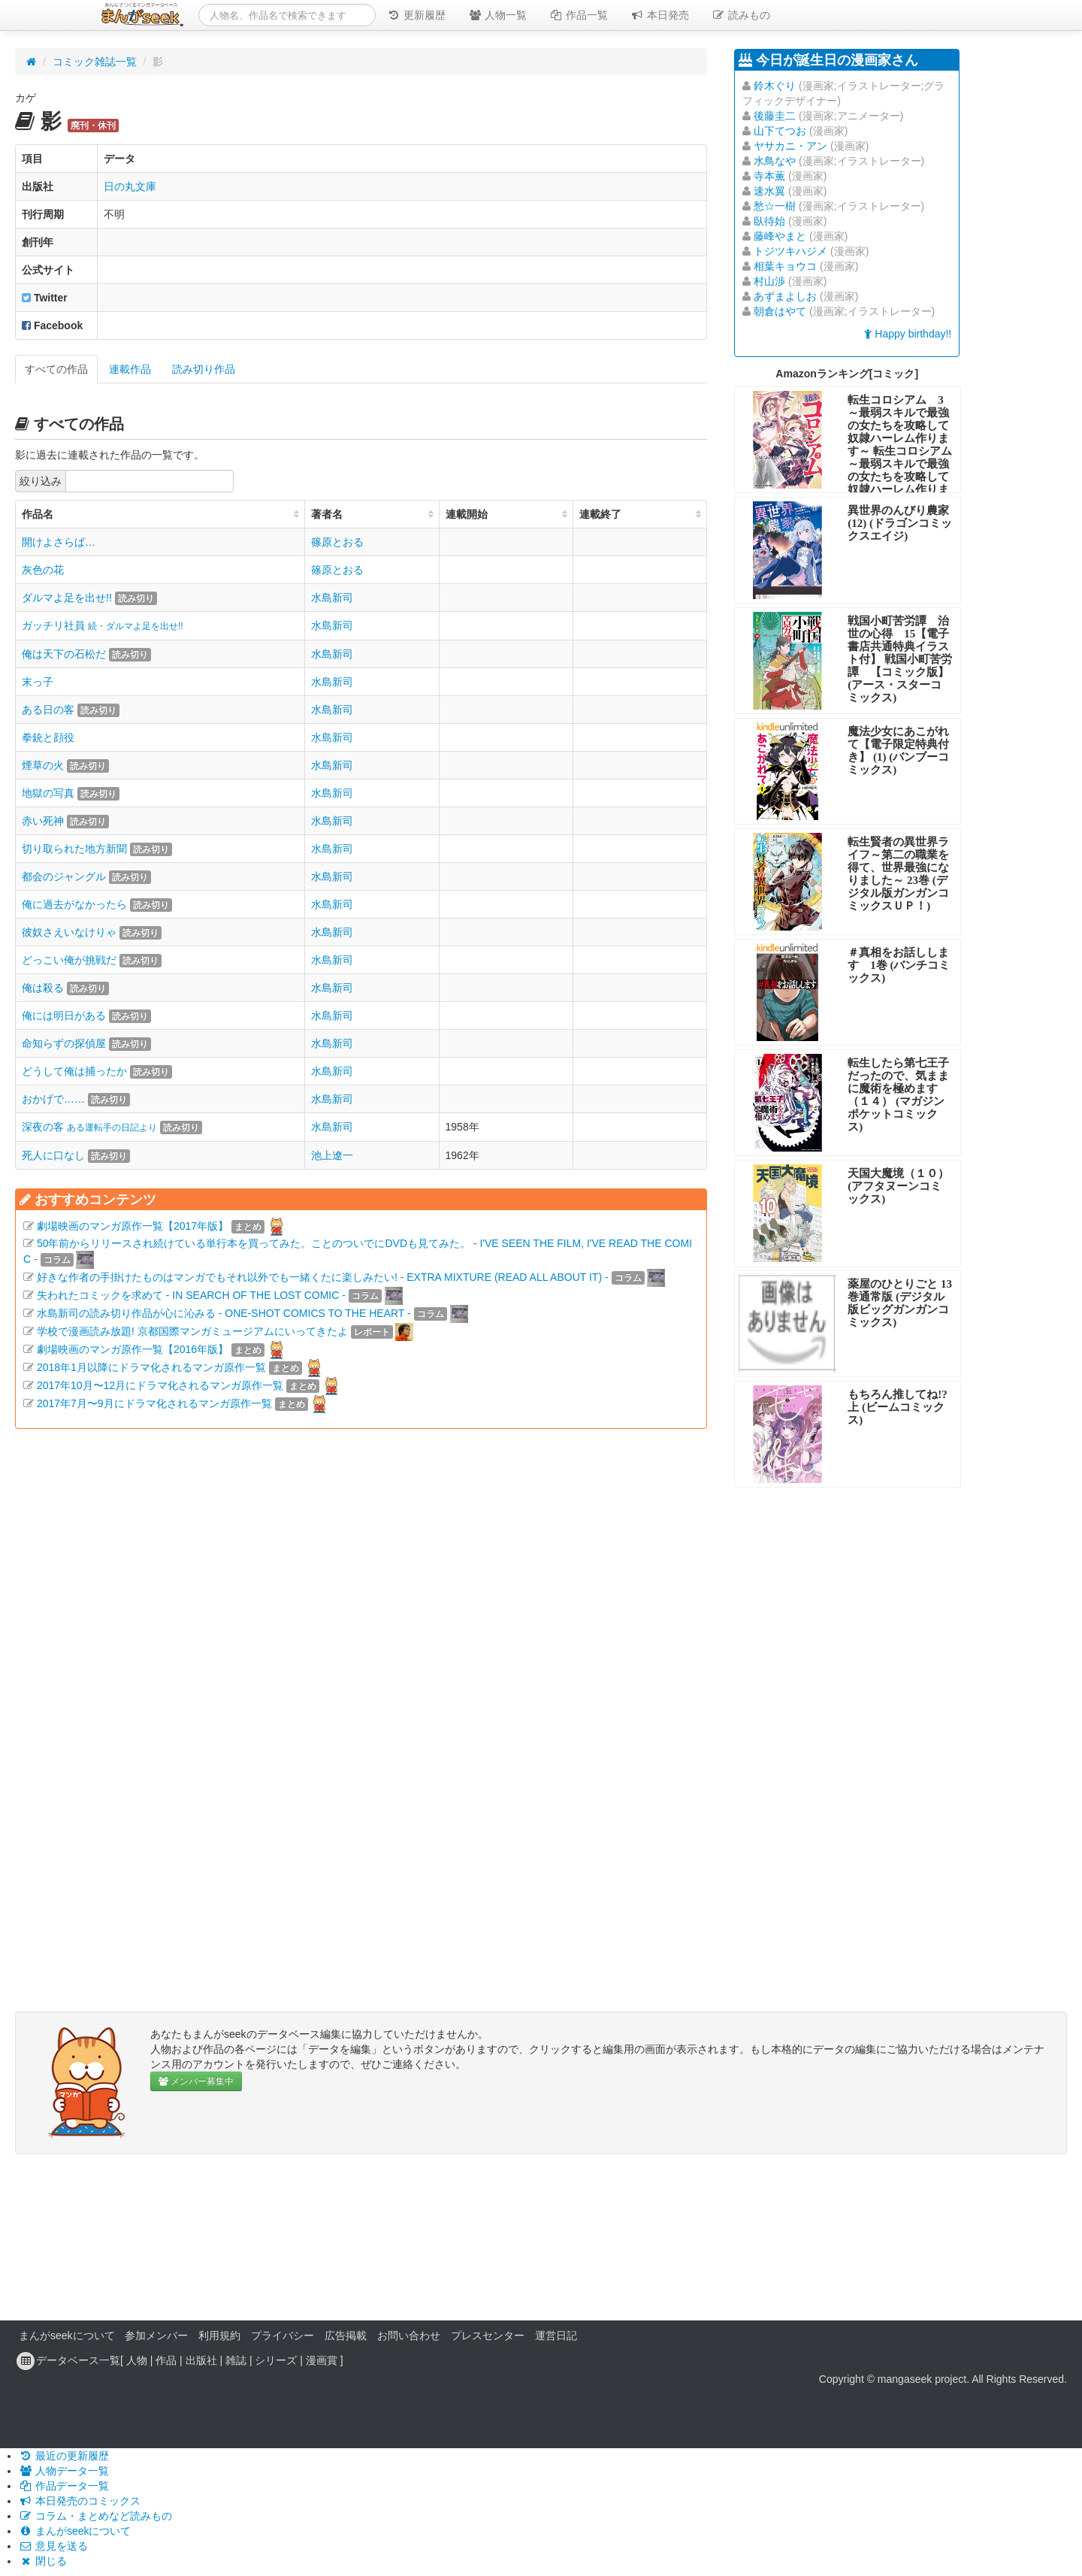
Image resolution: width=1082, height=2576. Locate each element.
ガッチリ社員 (102, 625)
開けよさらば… (58, 542)
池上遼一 (332, 1155)
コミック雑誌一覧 (95, 62)
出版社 (201, 2360)
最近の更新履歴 (64, 2456)
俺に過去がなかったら (74, 904)
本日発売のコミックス (80, 2501)
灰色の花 (43, 570)
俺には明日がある (64, 1016)
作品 (166, 2360)
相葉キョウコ (785, 266)
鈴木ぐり (775, 86)
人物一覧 (497, 15)
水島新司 (332, 598)
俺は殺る (43, 988)
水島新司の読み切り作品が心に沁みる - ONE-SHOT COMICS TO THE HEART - (224, 1313)
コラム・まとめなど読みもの (95, 2516)
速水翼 (769, 191)
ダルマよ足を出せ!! (67, 598)
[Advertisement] (361, 1605)
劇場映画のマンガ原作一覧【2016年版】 (132, 1349)
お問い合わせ (408, 2335)
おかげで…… (53, 1099)
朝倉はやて (780, 311)
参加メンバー (156, 2335)
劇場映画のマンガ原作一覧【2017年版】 (132, 1226)
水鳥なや (775, 161)
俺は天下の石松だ (64, 654)
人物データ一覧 (64, 2471)
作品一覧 (578, 15)
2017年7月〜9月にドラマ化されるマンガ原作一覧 (154, 1403)
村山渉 (769, 281)
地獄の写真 (48, 793)
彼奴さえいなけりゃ (69, 932)
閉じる (43, 2561)
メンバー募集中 (196, 2081)
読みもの (741, 15)
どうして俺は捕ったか (74, 1071)
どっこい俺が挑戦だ (69, 960)
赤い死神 (43, 821)
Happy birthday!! (907, 334)
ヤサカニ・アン (790, 146)
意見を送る (53, 2546)
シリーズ (276, 2360)
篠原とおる (337, 542)
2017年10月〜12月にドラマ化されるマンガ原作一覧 (160, 1385)
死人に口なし (53, 1155)
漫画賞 (321, 2360)
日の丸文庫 (130, 186)
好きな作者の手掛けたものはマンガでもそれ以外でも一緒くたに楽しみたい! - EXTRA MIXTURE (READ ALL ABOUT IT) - (323, 1277)
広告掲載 (346, 2335)
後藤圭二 (775, 116)
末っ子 (37, 682)
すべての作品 (56, 369)
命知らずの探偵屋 (64, 1043)
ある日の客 (48, 710)
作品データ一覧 (64, 2486)
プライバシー (282, 2335)
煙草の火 (43, 765)
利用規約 (219, 2335)
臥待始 (769, 221)
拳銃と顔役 (48, 737)
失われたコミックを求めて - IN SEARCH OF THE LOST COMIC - (191, 1295)
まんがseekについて (67, 2335)
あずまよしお (785, 296)
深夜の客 (89, 1127)
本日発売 (659, 15)
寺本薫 (769, 176)
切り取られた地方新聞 (74, 849)
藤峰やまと (780, 236)
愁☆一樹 (775, 206)
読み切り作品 (203, 369)
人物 (136, 2360)
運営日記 (556, 2335)
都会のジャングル (64, 876)
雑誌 (235, 2360)
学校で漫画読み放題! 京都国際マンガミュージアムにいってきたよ (192, 1331)
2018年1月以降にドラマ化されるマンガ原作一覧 (151, 1367)
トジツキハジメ (790, 251)
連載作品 (130, 369)
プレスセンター (487, 2335)
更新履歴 (416, 15)
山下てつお (780, 131)
